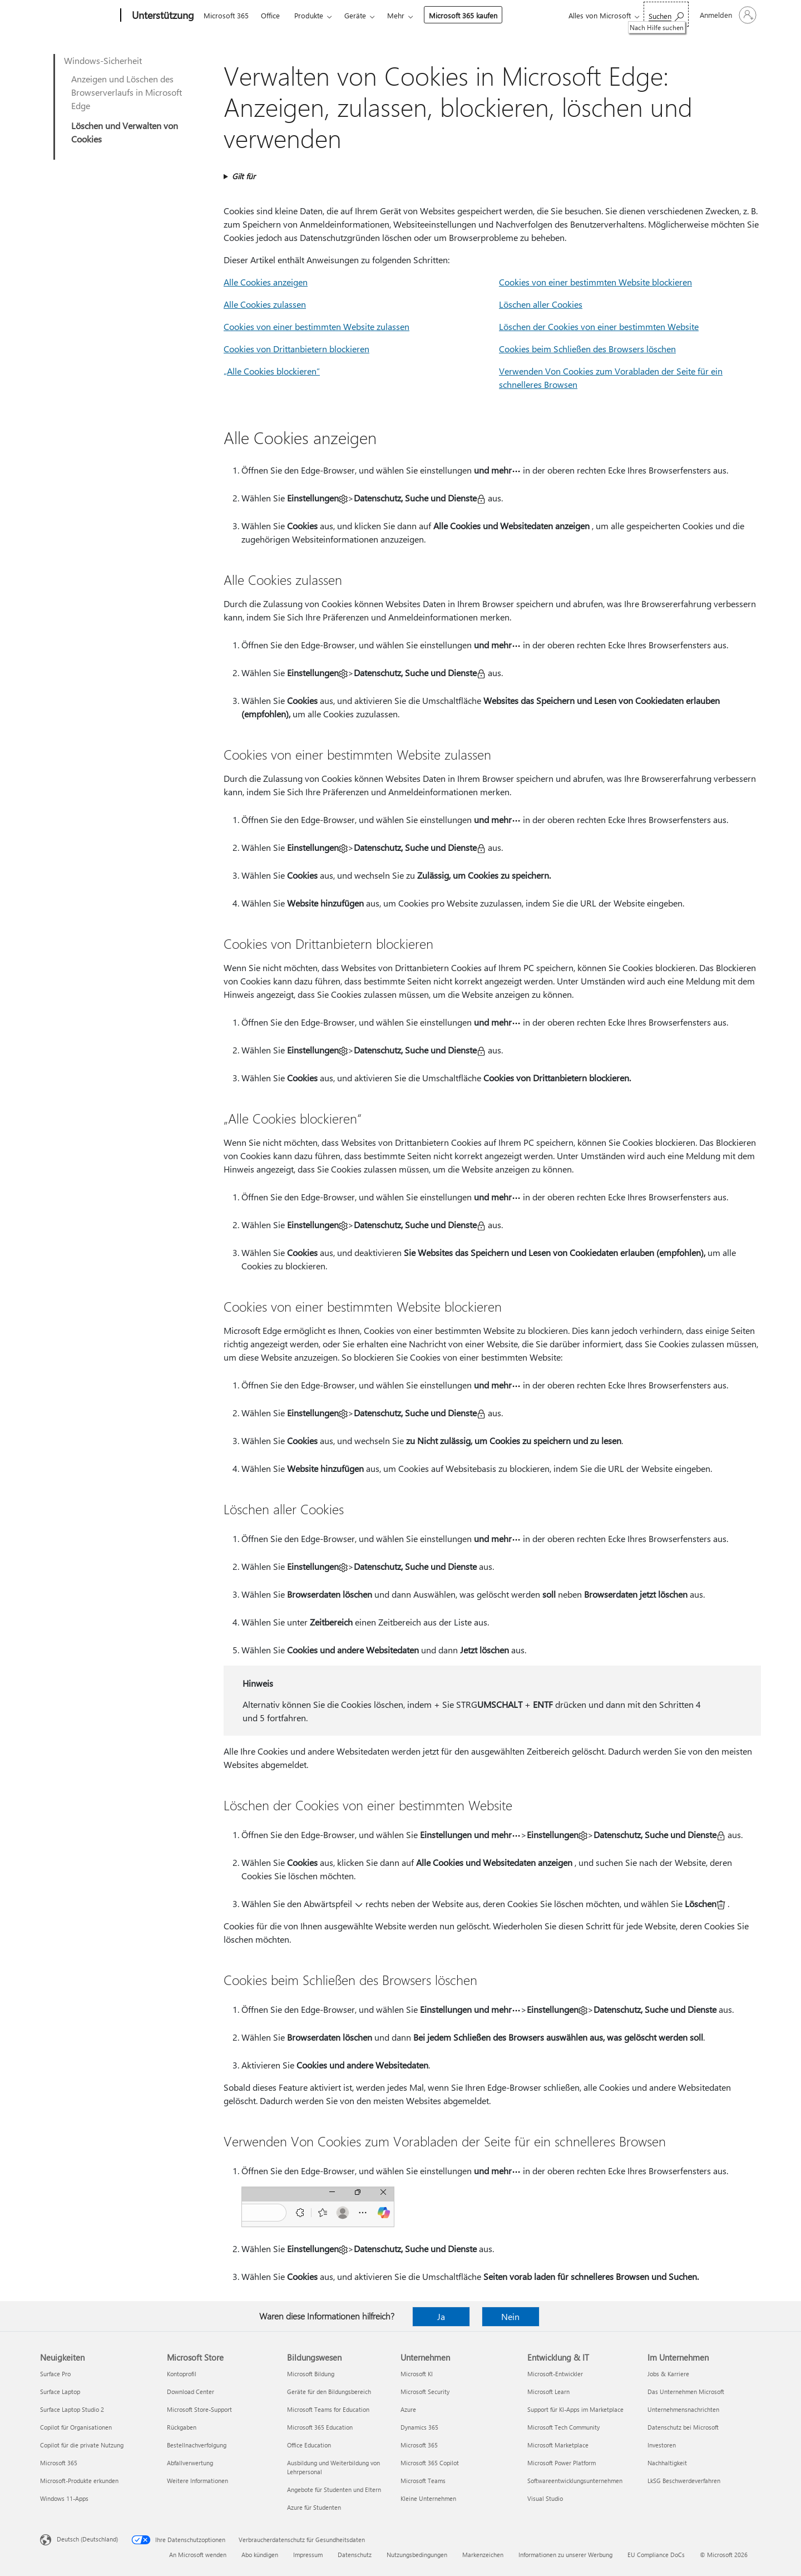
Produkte (308, 15)
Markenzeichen (482, 2554)
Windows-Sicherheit (103, 60)
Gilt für (243, 176)
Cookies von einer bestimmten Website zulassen (316, 326)
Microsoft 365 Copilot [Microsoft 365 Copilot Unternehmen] (429, 2463)
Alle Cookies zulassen (265, 304)
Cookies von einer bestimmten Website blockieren (595, 282)
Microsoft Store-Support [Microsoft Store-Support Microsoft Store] (199, 2409)
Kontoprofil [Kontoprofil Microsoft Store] (181, 2374)
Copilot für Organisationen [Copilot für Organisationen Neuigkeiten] (76, 2427)
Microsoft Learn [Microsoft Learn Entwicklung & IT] (548, 2391)
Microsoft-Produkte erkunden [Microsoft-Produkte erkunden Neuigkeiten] (79, 2480)
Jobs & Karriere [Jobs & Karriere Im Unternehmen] (668, 2374)
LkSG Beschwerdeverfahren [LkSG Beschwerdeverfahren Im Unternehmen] (683, 2480)
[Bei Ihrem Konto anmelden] (727, 15)
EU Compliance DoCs (656, 2554)
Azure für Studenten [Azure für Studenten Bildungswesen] (314, 2507)
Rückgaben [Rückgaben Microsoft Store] (181, 2427)
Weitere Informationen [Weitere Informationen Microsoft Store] (197, 2480)
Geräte (355, 15)
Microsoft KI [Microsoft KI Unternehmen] (416, 2374)
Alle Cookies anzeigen (266, 282)
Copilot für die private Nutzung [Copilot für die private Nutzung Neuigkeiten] (81, 2445)
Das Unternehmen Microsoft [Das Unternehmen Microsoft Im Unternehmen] (685, 2391)
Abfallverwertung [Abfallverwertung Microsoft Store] (190, 2463)
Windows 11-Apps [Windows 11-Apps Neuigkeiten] (64, 2498)
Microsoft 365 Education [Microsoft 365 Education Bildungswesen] (320, 2427)
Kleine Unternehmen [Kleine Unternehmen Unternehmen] (428, 2498)
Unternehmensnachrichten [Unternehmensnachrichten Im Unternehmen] (683, 2409)
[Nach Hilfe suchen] (666, 14)
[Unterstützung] (161, 16)
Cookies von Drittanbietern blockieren (296, 348)
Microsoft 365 (226, 15)
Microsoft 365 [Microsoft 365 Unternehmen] (419, 2445)
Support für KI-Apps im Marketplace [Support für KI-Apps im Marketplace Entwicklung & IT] (575, 2409)
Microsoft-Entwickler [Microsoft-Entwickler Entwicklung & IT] (555, 2374)
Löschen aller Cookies (540, 304)
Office (270, 15)
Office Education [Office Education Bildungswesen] (309, 2445)
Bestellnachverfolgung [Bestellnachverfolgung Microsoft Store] (196, 2445)
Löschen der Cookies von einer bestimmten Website (599, 326)
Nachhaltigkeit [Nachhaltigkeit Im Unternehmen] (667, 2463)
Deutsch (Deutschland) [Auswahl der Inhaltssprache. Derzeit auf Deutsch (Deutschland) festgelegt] (87, 2539)
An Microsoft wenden (197, 2554)
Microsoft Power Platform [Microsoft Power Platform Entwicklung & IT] (561, 2463)
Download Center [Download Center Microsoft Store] (190, 2391)
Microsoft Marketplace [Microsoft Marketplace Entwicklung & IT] (558, 2445)
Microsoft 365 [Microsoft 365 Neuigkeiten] (58, 2463)
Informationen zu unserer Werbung (565, 2554)
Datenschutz (355, 2554)
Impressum (308, 2554)
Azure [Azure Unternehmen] (408, 2409)
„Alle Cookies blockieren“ (272, 371)
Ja (441, 2316)
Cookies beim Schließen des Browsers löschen (587, 348)
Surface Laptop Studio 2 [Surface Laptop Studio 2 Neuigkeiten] (72, 2409)
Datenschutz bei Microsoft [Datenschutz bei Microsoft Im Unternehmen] (683, 2427)
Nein (510, 2316)
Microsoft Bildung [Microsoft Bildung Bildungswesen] (310, 2374)
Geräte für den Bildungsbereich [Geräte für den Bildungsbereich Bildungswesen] (329, 2391)
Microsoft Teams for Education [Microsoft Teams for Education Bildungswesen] (328, 2409)
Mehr (395, 15)
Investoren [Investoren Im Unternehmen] (661, 2445)
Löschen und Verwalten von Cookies (124, 132)
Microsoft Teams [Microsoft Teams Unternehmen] (423, 2480)
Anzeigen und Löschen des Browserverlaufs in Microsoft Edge (126, 92)
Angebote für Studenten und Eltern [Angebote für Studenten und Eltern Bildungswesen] (334, 2489)
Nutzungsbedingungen (417, 2554)
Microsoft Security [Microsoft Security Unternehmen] (424, 2391)
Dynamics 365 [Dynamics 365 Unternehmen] (419, 2427)
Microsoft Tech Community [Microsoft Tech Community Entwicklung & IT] (563, 2427)
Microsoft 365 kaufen (463, 15)
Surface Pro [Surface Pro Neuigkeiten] (55, 2374)
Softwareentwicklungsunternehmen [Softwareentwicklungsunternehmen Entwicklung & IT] (574, 2480)
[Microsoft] (78, 16)
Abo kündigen (259, 2554)
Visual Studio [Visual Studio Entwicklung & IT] (545, 2498)
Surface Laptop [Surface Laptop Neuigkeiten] (60, 2391)
